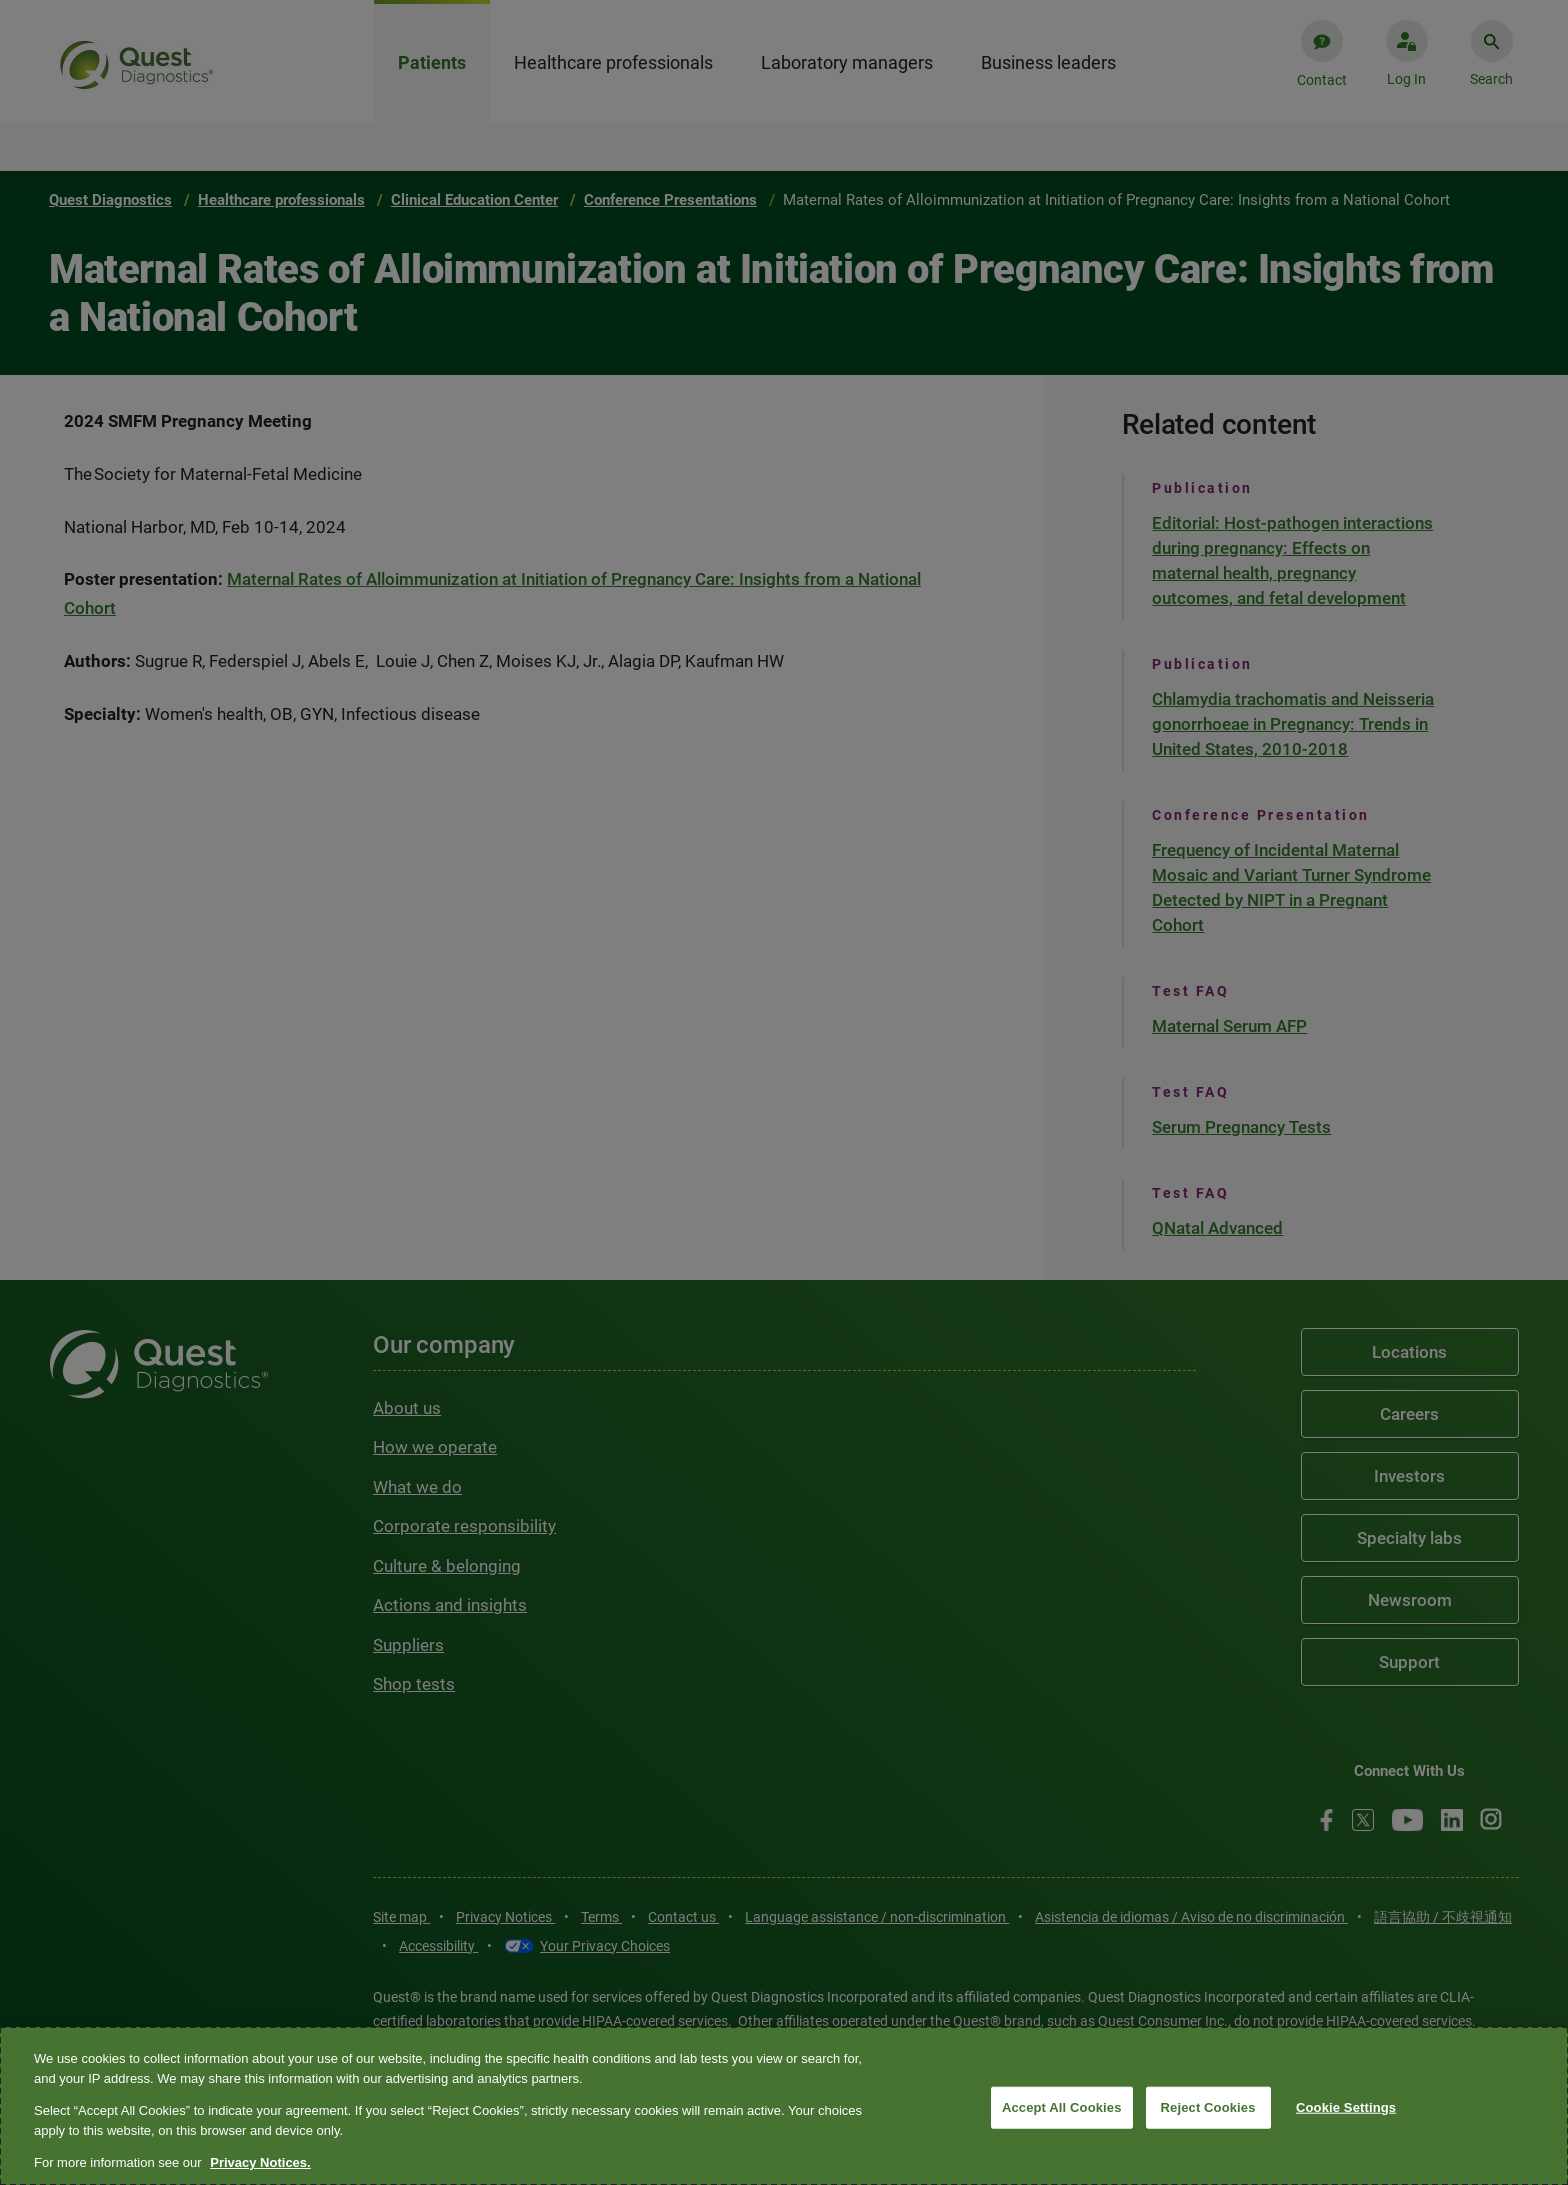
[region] (784, 2106)
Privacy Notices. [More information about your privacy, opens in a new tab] (260, 2162)
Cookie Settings (1346, 2107)
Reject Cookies (1208, 2107)
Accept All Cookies (1062, 2107)
